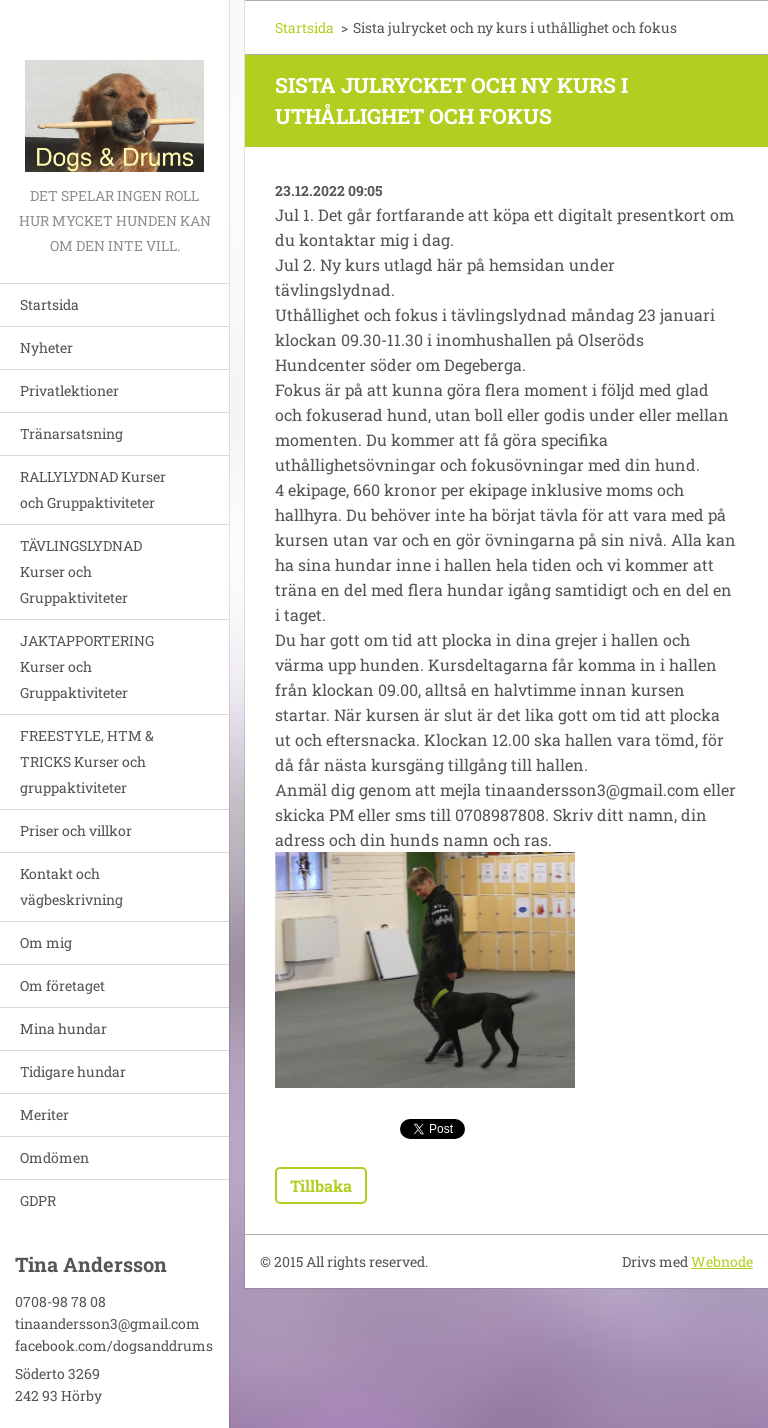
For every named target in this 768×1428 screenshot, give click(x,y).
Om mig (46, 942)
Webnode (722, 1261)
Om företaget (62, 985)
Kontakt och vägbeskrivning (71, 886)
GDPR (38, 1200)
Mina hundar (63, 1028)
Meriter (44, 1114)
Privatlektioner (69, 390)
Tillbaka (321, 1185)
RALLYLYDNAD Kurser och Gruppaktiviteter (93, 489)
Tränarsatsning (71, 433)
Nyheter (46, 347)
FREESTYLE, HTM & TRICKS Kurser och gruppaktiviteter (87, 761)
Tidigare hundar (73, 1071)
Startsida (49, 304)
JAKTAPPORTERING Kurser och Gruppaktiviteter (87, 666)
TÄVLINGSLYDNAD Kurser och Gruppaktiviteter (81, 571)
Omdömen (54, 1157)
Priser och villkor (76, 830)
